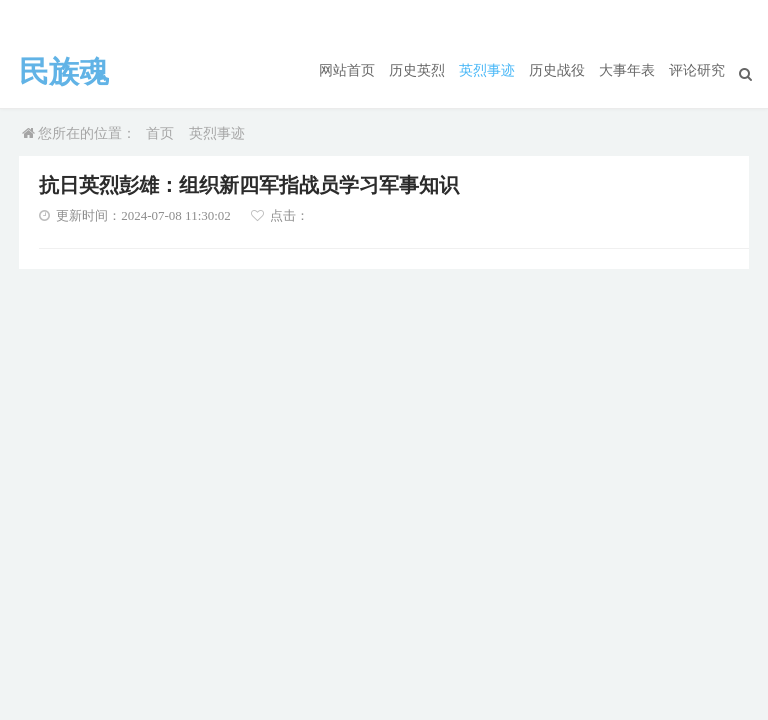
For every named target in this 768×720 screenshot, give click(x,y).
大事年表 (627, 70)
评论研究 (697, 70)
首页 (160, 133)
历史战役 (557, 70)
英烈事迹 (487, 70)
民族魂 (64, 72)
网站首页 (347, 70)
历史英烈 (417, 70)
